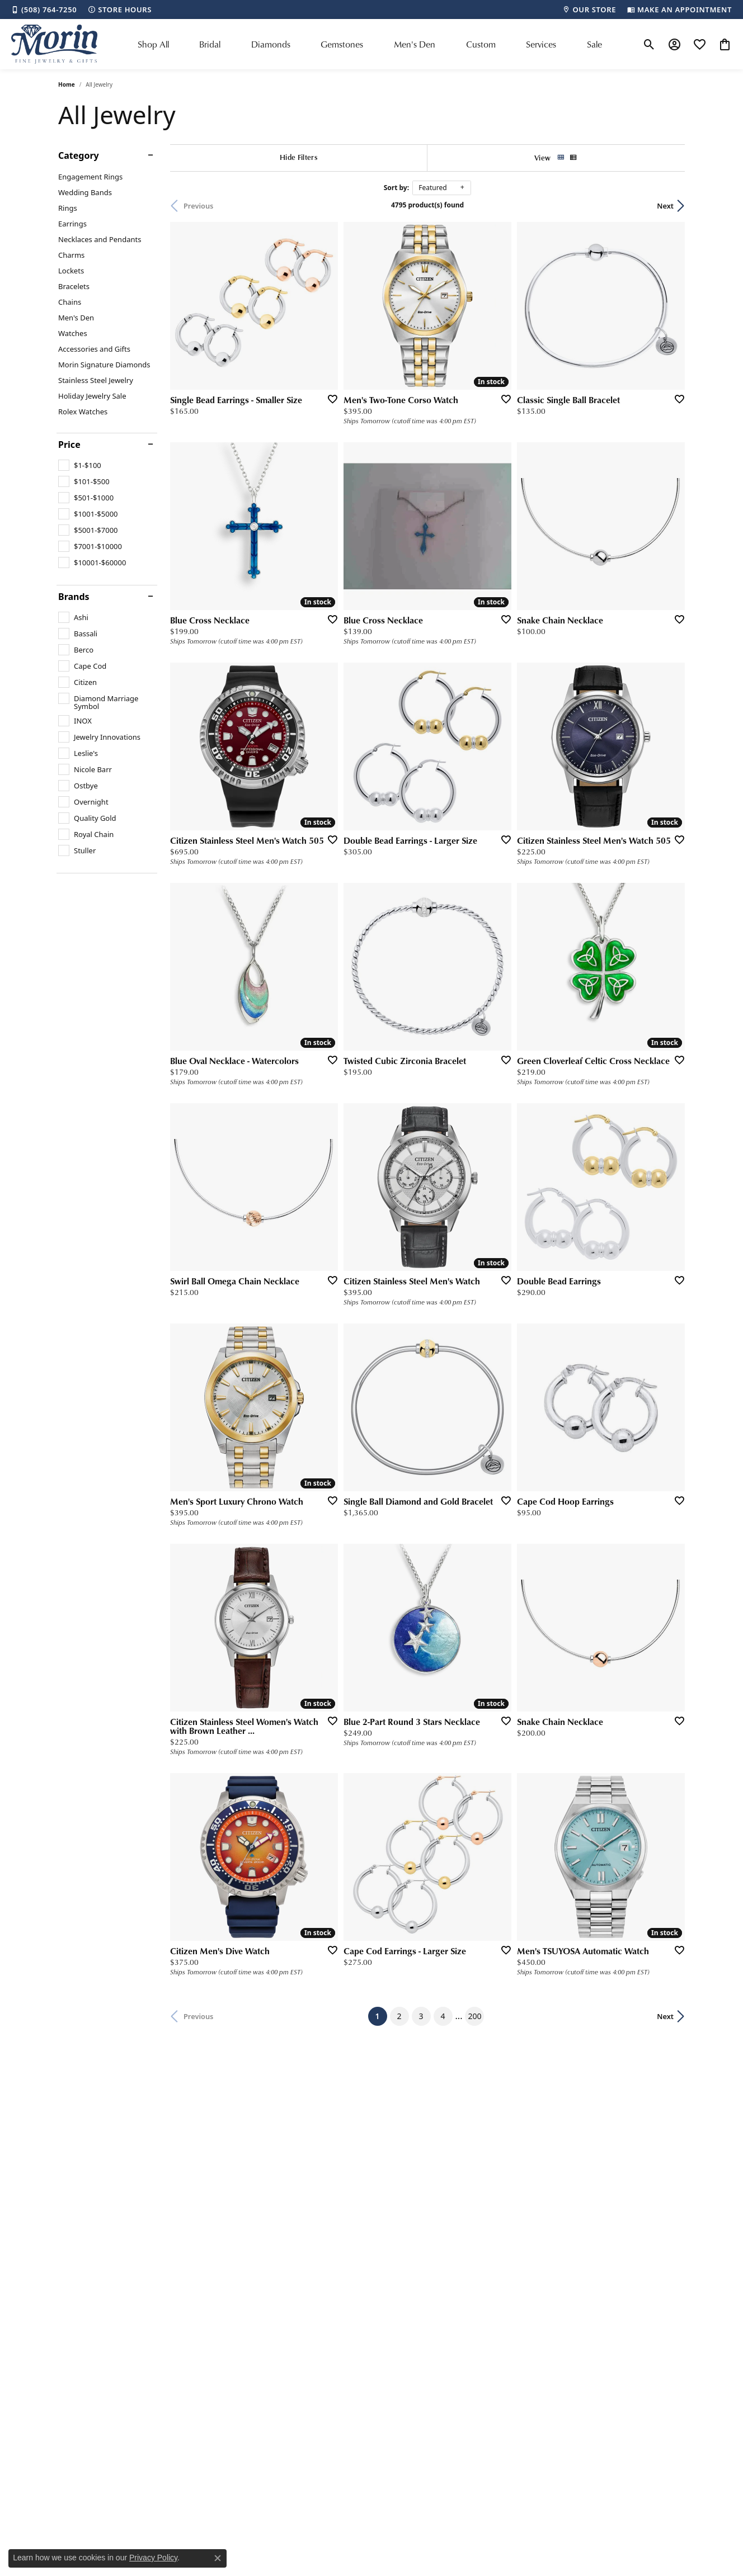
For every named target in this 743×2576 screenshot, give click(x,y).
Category (78, 155)
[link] (44, 9)
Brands (74, 596)
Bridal (209, 44)
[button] (649, 44)
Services (541, 44)
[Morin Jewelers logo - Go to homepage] (54, 44)
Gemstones (342, 44)
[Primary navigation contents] (370, 44)
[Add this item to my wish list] (329, 399)
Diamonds (270, 44)
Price (69, 444)
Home (66, 84)
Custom (481, 44)
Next (665, 206)
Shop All (153, 44)
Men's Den (414, 44)
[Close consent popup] (217, 2558)
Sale (594, 44)
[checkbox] (79, 465)
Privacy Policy (153, 2557)
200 (474, 2016)
